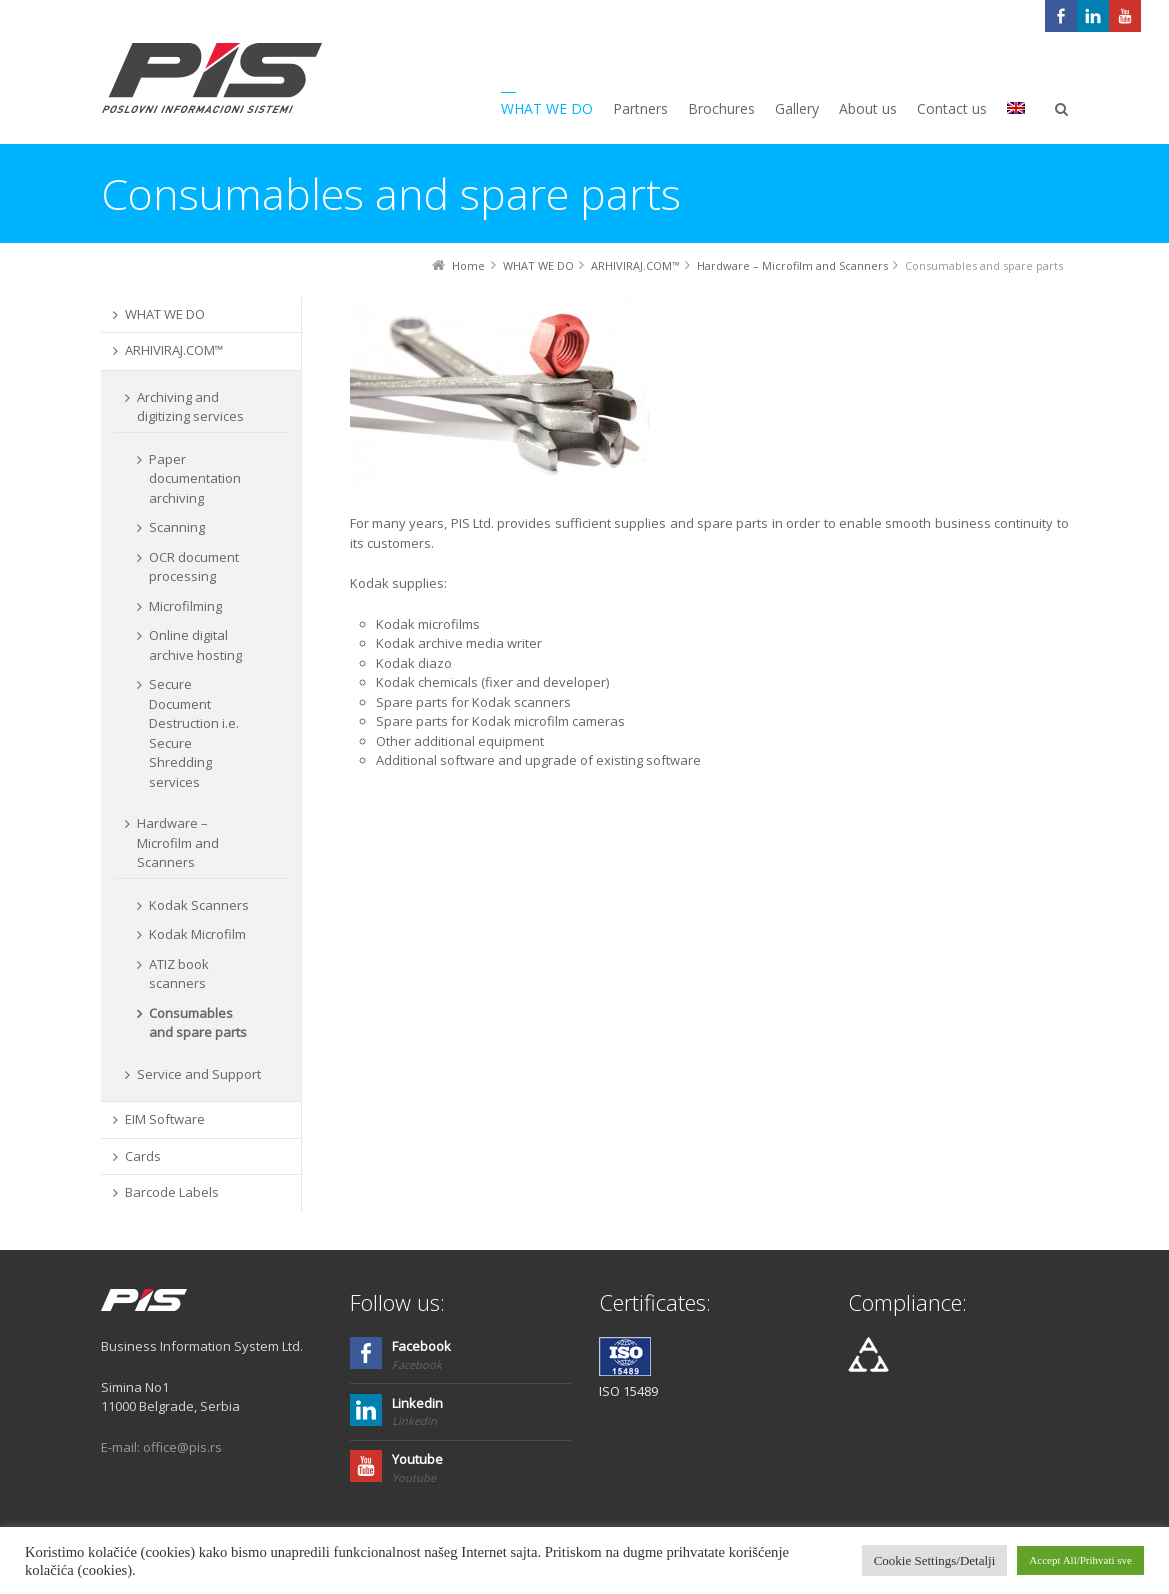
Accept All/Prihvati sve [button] (1080, 1560)
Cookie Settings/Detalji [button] (935, 1560)
